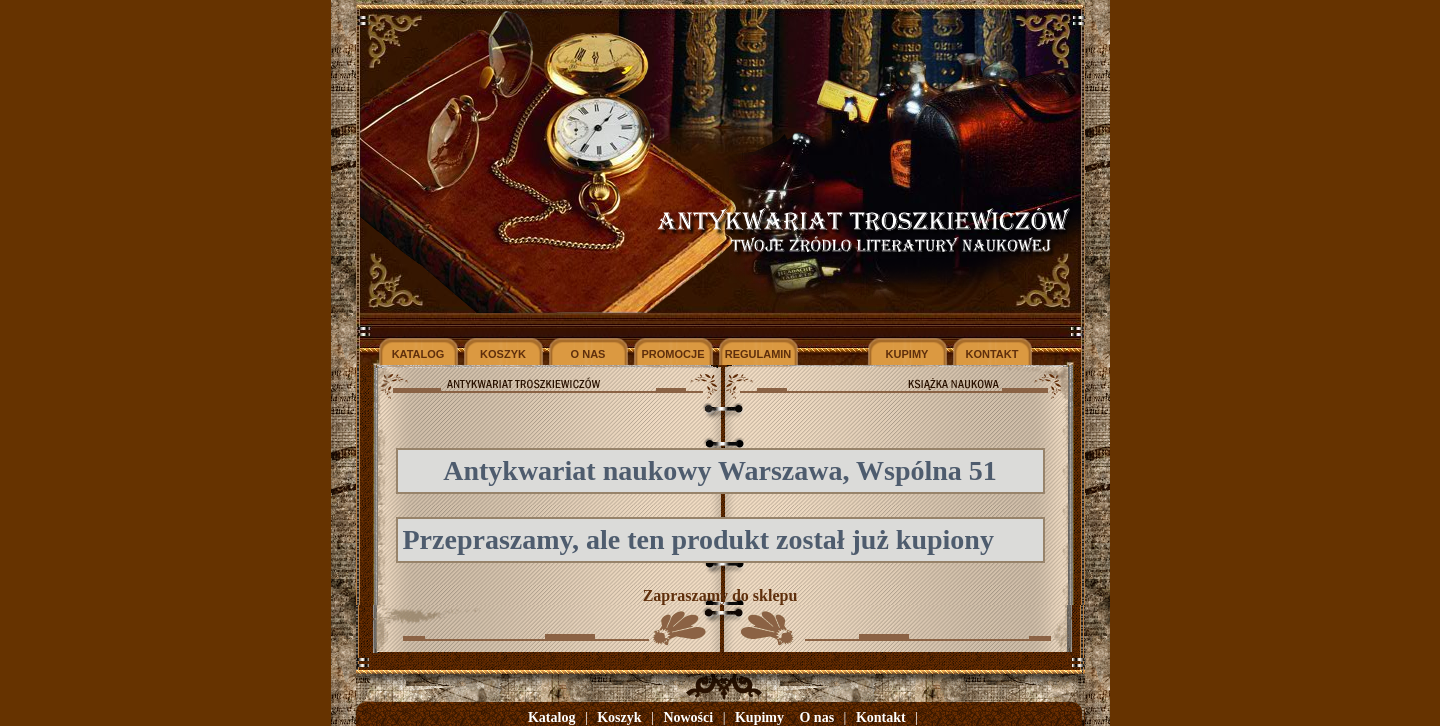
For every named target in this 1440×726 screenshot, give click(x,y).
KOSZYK (503, 354)
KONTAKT (992, 354)
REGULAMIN (758, 354)
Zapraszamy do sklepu (720, 595)
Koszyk (619, 717)
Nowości (688, 717)
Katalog (551, 717)
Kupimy (759, 717)
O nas (816, 717)
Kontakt (881, 717)
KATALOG (418, 354)
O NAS (588, 354)
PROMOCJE (673, 354)
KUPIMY (907, 354)
